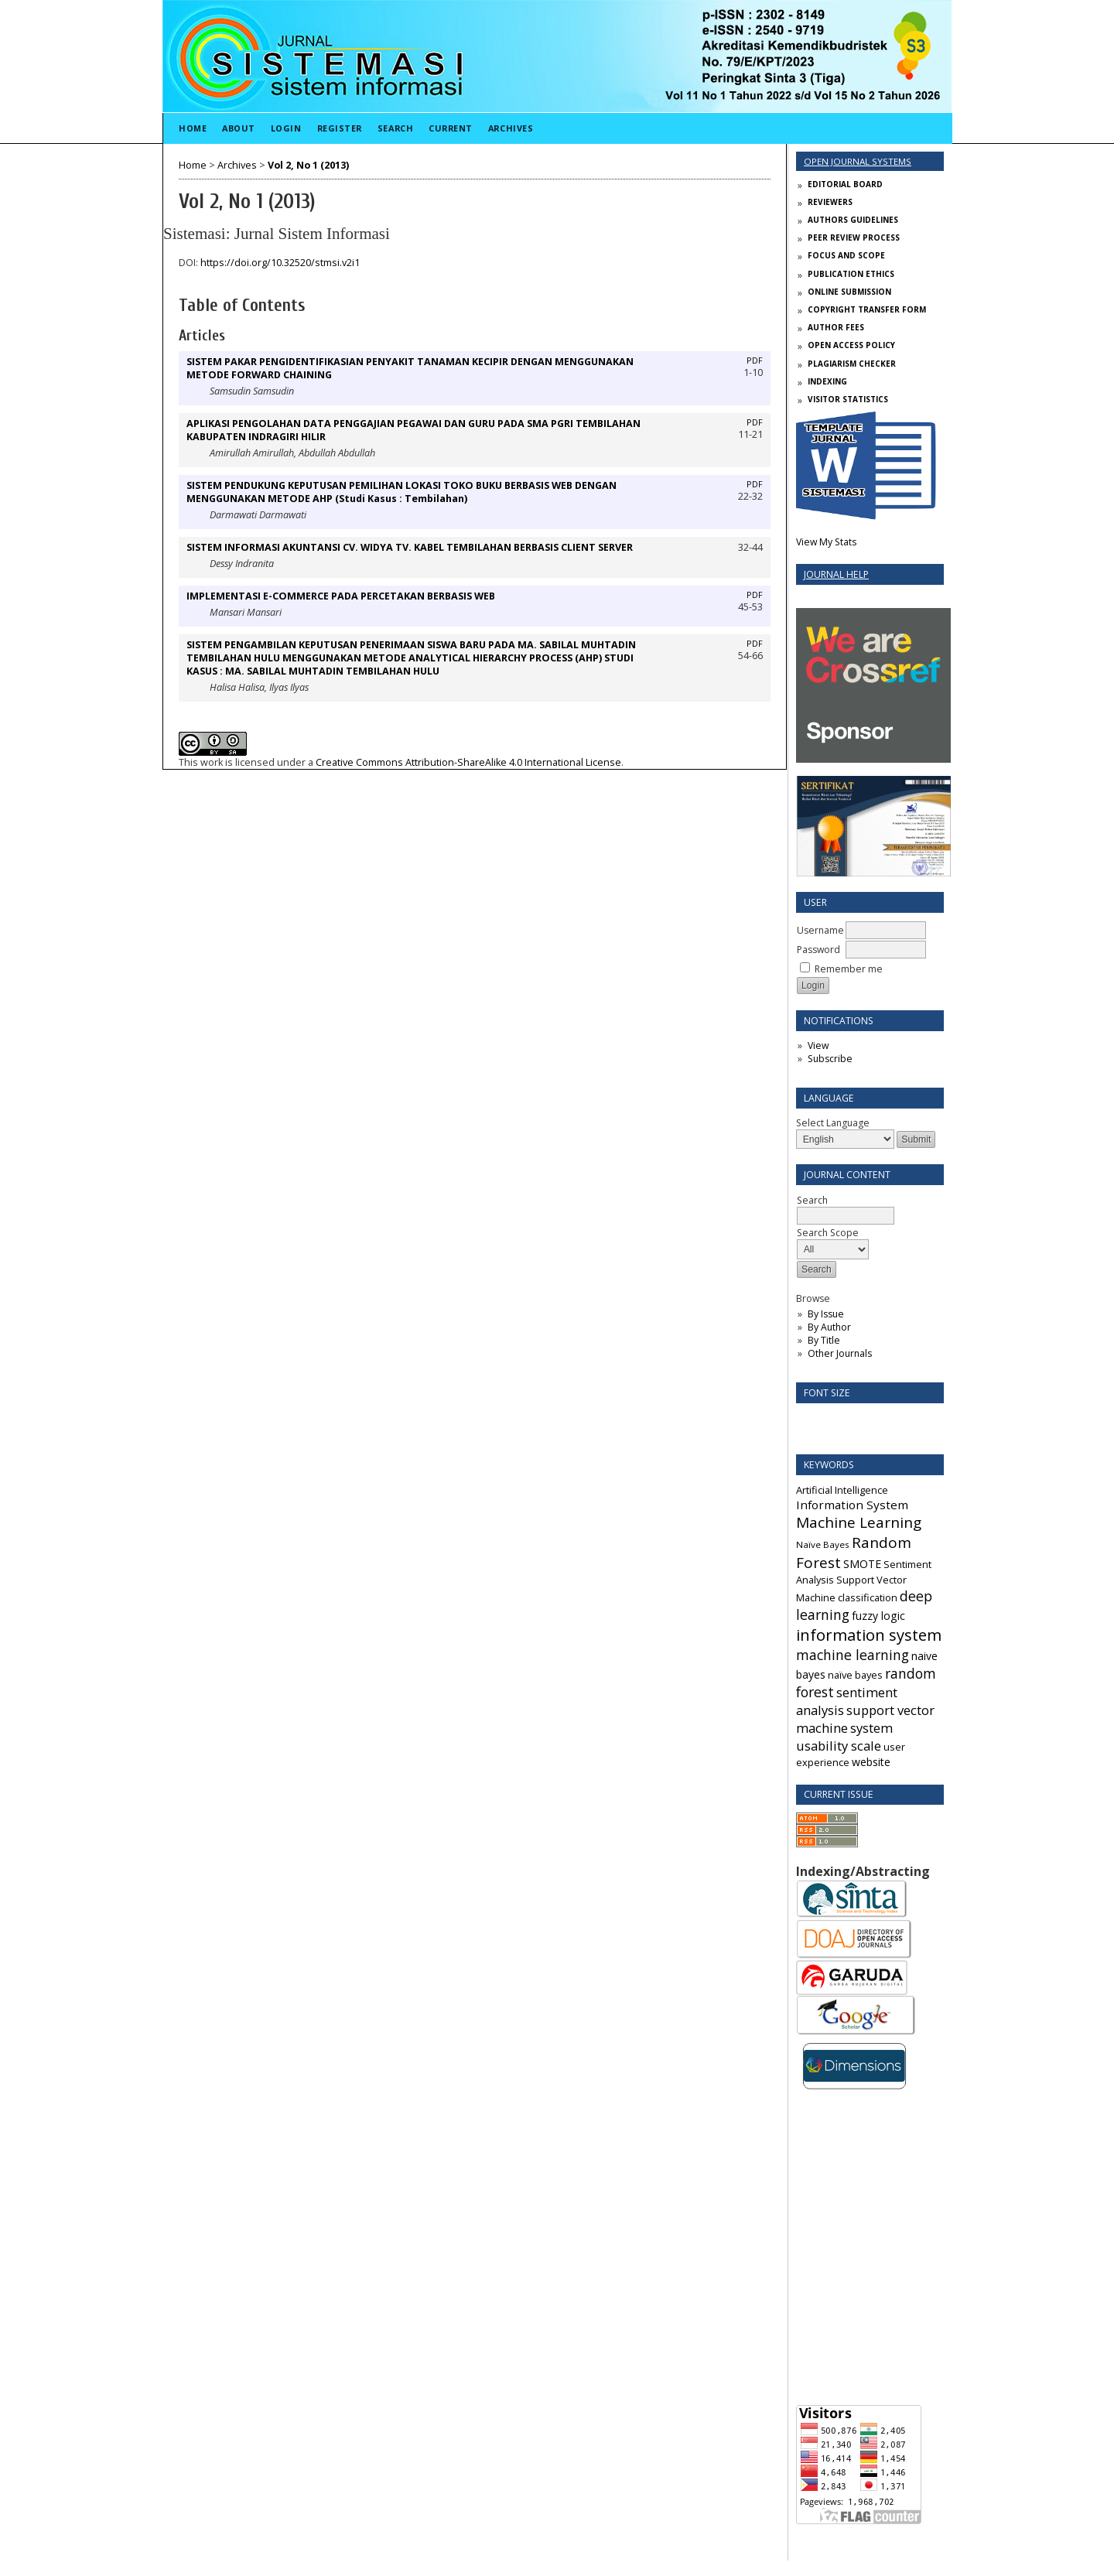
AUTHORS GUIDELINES (853, 219)
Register (339, 128)
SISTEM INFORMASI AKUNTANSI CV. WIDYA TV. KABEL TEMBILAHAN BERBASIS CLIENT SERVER (409, 547)
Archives (510, 128)
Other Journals (840, 1353)
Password (818, 949)
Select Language (833, 1122)
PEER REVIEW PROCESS (854, 237)
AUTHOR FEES (836, 327)
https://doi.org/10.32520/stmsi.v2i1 (280, 262)
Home (193, 128)
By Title (824, 1340)
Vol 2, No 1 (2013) (308, 165)
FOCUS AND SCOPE (846, 255)
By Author (829, 1327)
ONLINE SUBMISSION (849, 291)
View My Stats (826, 541)
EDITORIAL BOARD (845, 184)
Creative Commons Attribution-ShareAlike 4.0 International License (468, 762)
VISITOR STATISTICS (848, 399)
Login (286, 128)
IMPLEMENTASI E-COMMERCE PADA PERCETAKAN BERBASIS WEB (340, 596)
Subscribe (830, 1058)
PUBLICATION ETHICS (851, 273)
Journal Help (836, 574)
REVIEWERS (830, 201)
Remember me (849, 968)
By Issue (826, 1313)
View (818, 1045)
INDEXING (827, 381)
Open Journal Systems (857, 161)
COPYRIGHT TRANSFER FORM (867, 309)
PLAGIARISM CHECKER (852, 363)
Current (451, 128)
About (238, 128)
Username (820, 930)
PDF (755, 360)
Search (395, 128)
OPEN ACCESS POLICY (851, 345)
